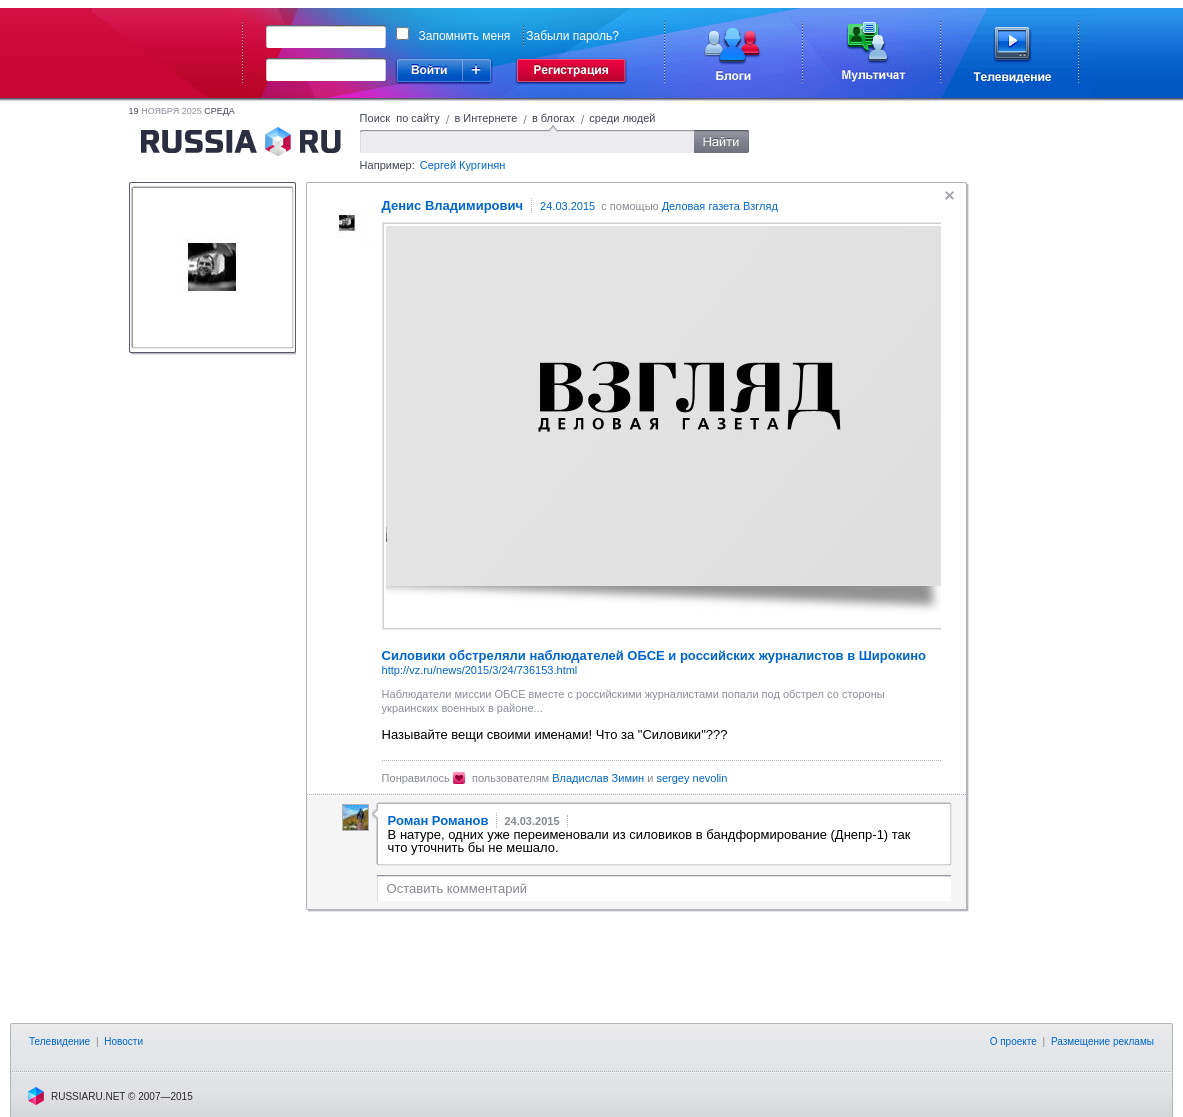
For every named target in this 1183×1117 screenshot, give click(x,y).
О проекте (1013, 1041)
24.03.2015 (567, 206)
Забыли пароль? (572, 36)
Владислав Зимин (598, 778)
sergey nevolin (691, 778)
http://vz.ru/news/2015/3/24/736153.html (480, 670)
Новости (123, 1041)
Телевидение (59, 1041)
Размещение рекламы (1102, 1041)
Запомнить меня (465, 36)
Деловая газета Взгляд (720, 206)
